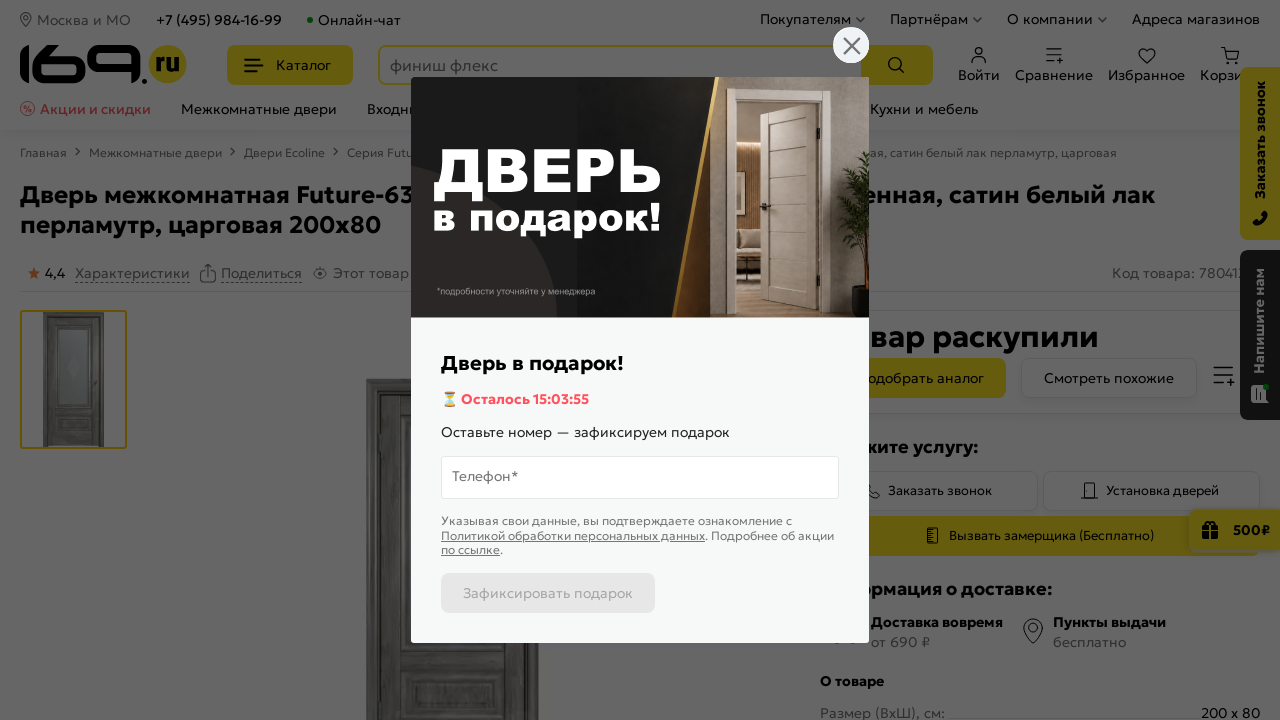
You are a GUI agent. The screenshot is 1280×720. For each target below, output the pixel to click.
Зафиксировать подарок (548, 593)
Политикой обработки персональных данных (573, 535)
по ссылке (470, 549)
